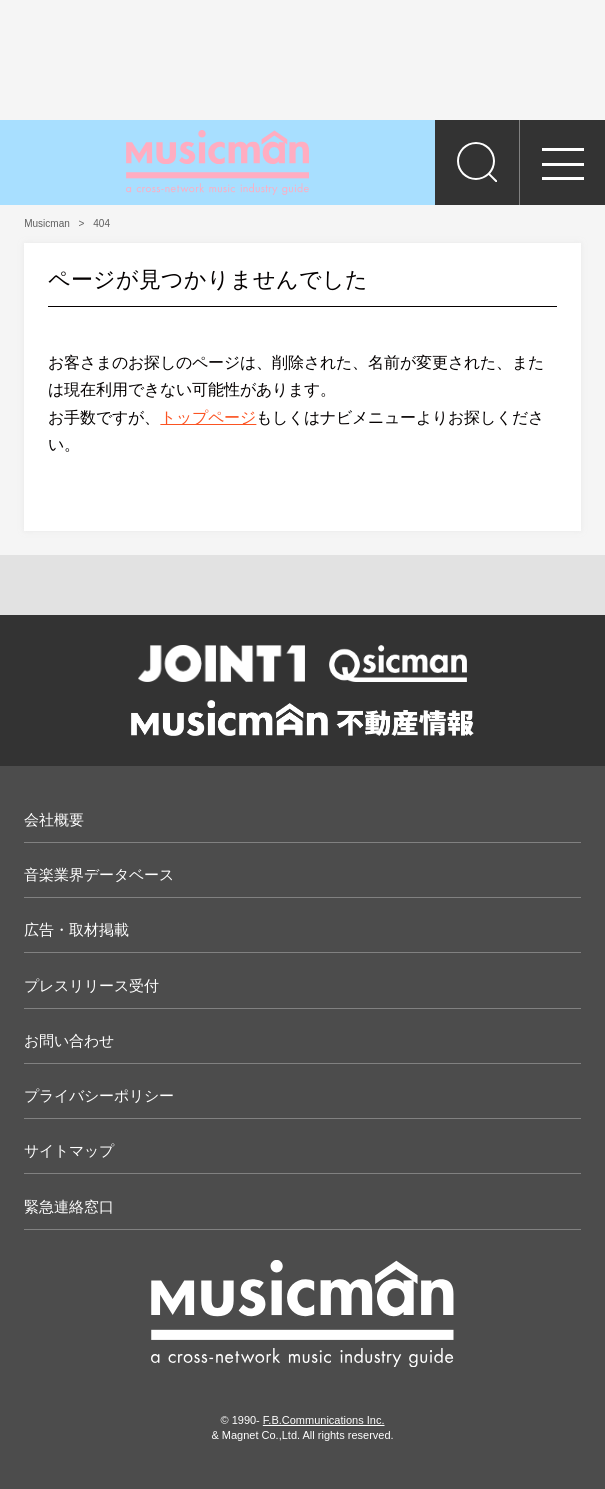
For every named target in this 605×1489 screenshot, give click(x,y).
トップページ (208, 417)
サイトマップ (69, 1150)
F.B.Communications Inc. (324, 1420)
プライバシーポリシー (99, 1095)
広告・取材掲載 (76, 929)
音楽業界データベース (99, 874)
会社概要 (54, 819)
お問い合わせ (69, 1040)
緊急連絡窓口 (69, 1206)
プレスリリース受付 (91, 985)
